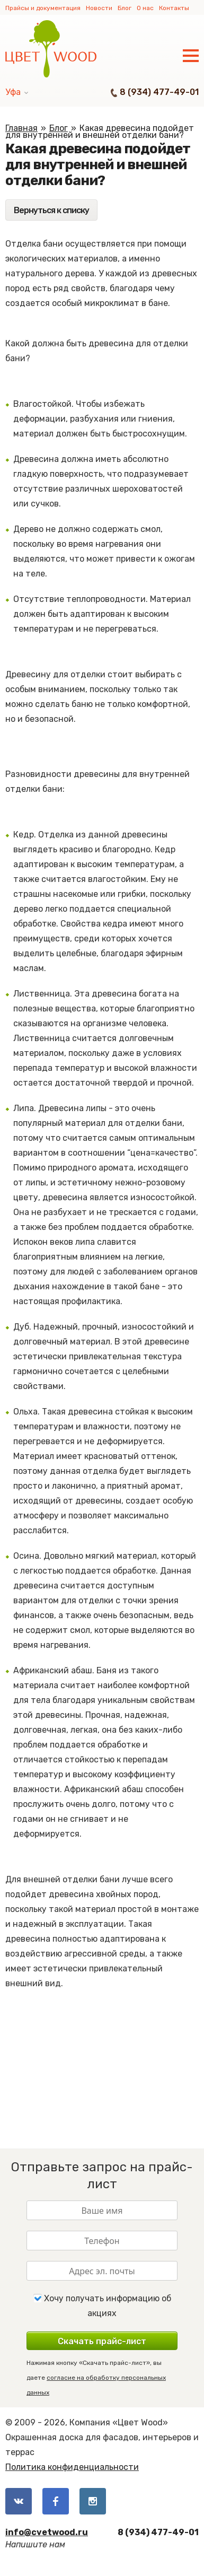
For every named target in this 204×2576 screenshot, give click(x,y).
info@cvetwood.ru (46, 2532)
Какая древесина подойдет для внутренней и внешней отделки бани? (99, 131)
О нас (145, 8)
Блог (124, 8)
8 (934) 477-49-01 (159, 92)
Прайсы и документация (43, 8)
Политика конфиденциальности (72, 2467)
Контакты (174, 8)
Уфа (13, 92)
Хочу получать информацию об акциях (102, 2305)
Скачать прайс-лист (102, 2341)
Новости (99, 8)
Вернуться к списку (51, 210)
